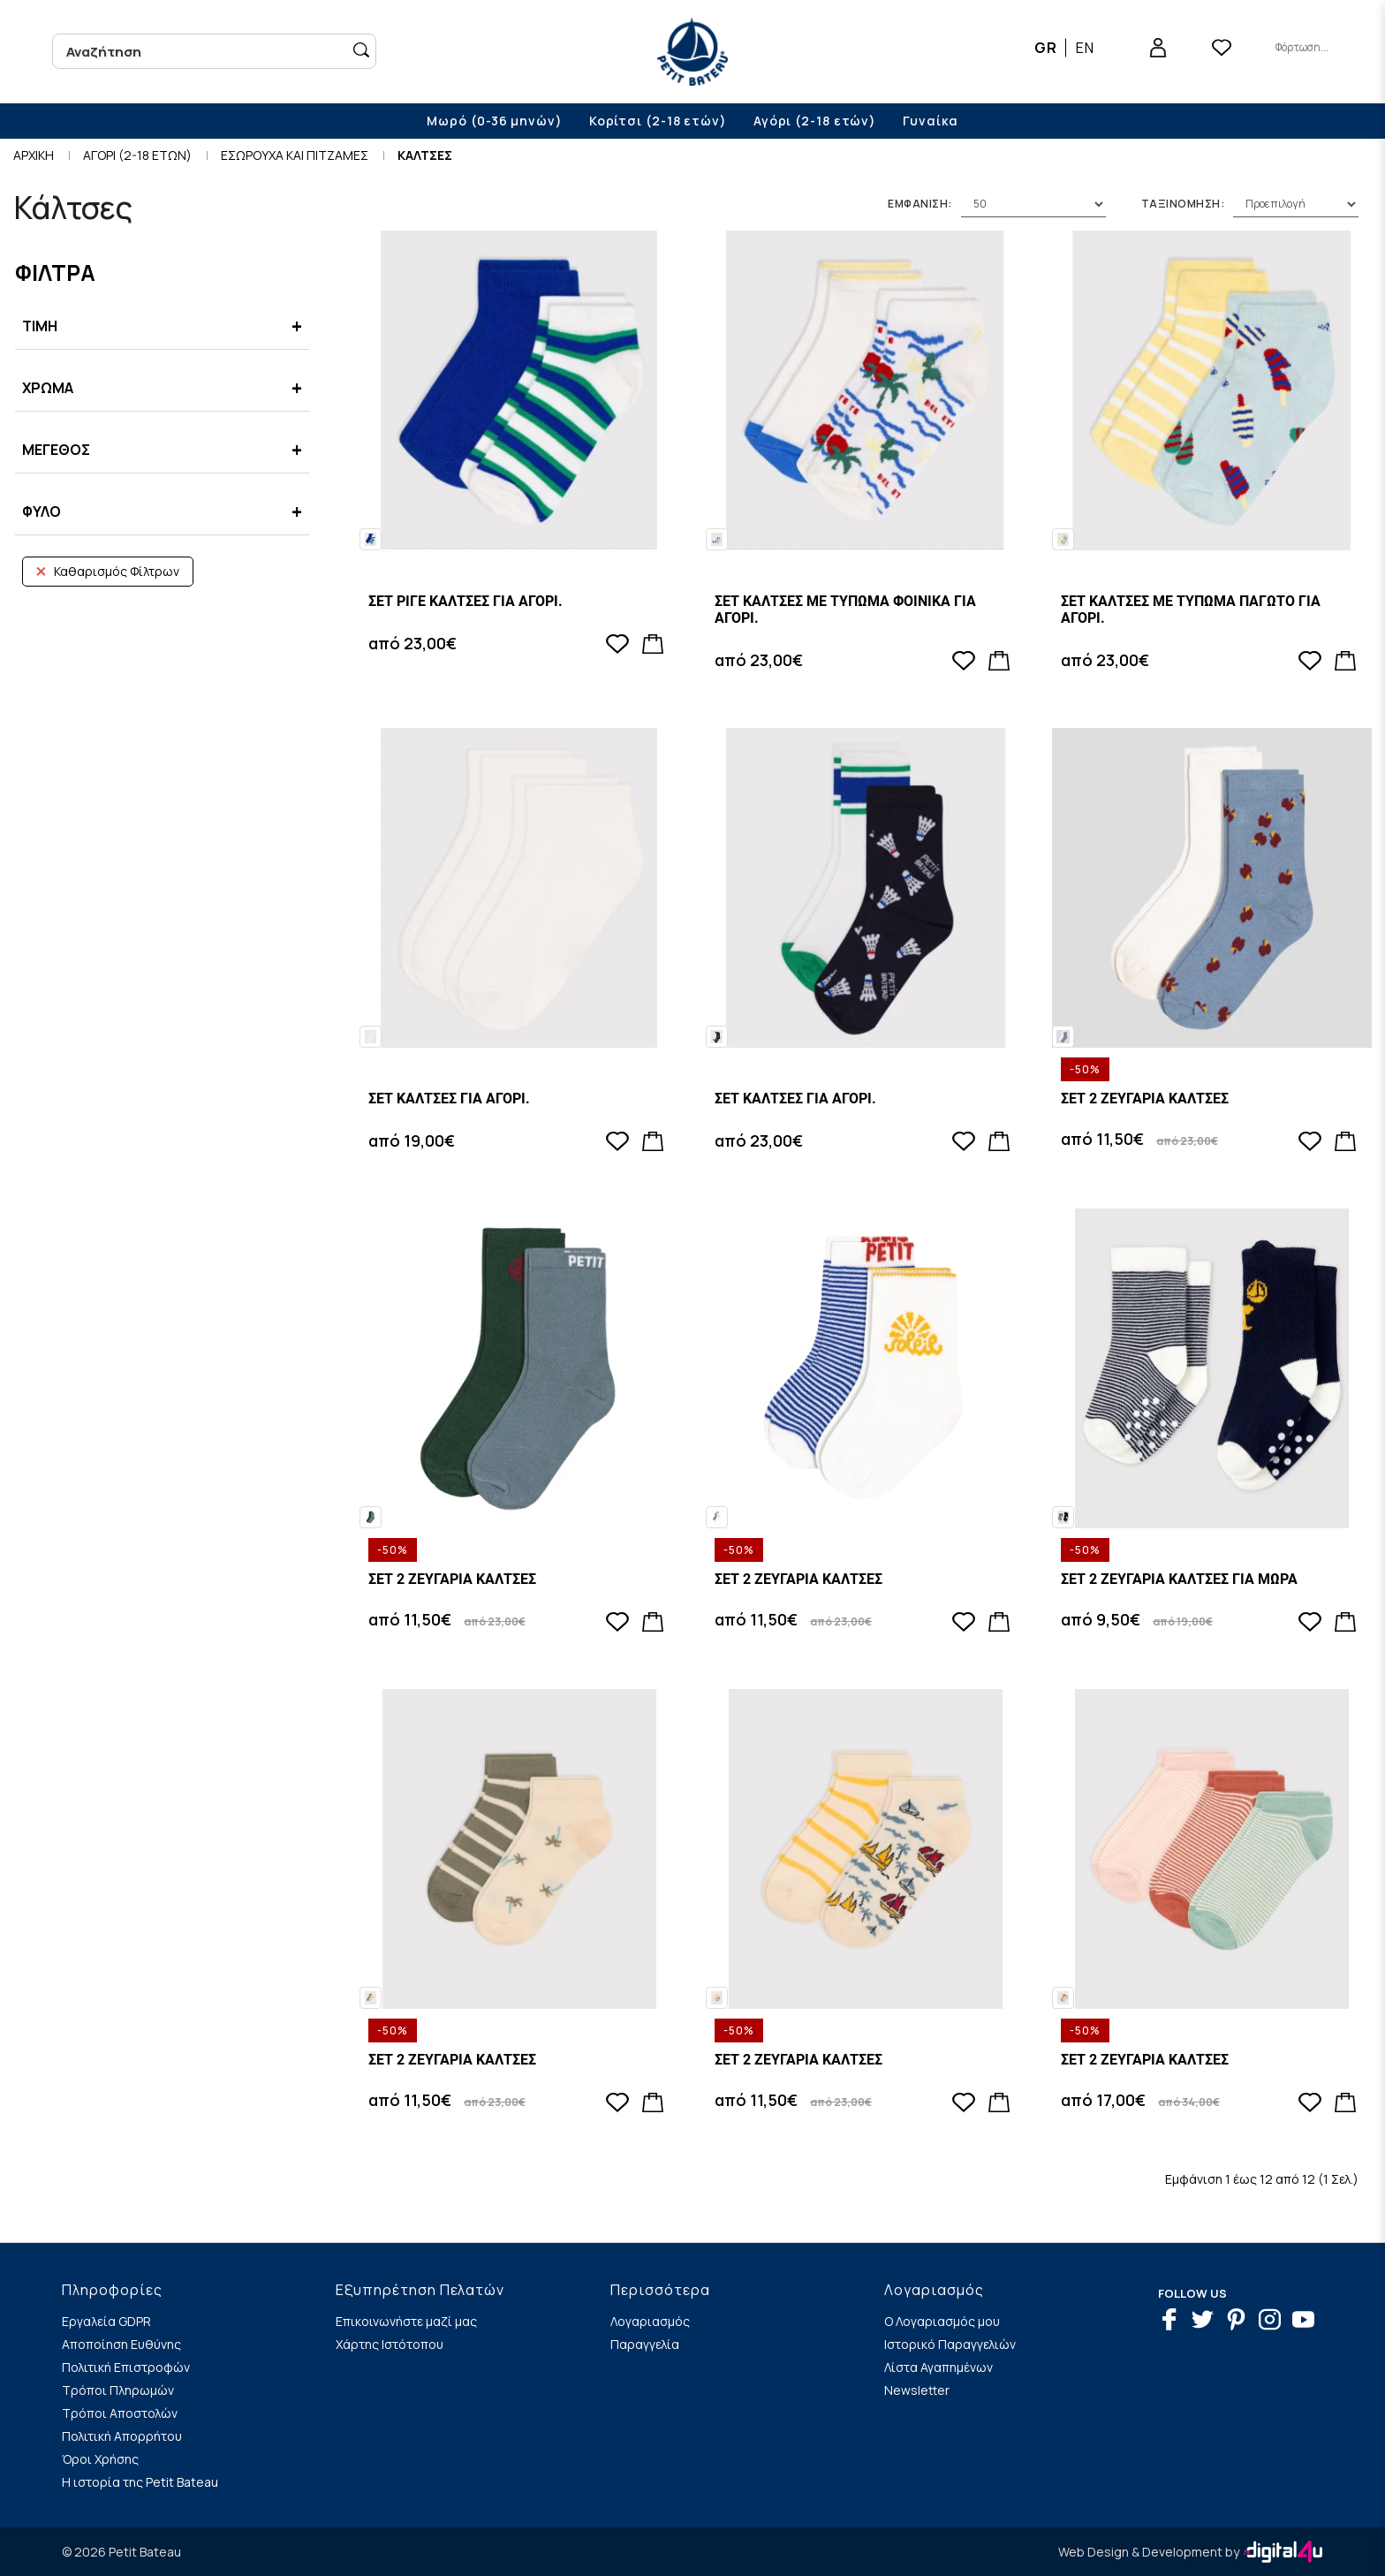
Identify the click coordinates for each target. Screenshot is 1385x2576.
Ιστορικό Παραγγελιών (950, 2344)
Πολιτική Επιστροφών (126, 2367)
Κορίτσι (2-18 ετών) (658, 120)
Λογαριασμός (650, 2321)
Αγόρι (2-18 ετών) (814, 120)
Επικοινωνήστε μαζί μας (406, 2321)
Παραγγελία (644, 2344)
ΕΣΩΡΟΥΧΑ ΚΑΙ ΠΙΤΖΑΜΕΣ (294, 155)
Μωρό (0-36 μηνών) (494, 120)
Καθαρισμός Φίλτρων (107, 571)
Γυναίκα (930, 120)
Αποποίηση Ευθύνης (121, 2344)
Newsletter (917, 2390)
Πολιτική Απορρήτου (122, 2436)
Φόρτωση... (1301, 47)
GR (1045, 47)
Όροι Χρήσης (100, 2459)
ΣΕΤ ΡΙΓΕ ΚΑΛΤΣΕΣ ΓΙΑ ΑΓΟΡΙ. (465, 601)
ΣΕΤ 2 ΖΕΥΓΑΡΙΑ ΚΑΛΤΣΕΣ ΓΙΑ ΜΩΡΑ (1179, 1579)
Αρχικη (33, 155)
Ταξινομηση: (1183, 203)
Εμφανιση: (920, 203)
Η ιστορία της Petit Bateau (140, 2482)
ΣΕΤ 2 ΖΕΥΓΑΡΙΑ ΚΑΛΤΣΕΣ (1145, 1098)
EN (1085, 47)
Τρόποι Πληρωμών (118, 2390)
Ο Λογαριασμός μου (942, 2321)
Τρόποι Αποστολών (120, 2413)
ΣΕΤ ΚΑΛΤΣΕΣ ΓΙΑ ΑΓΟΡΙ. (449, 1098)
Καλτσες (424, 155)
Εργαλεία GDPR (106, 2321)
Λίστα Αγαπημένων (938, 2367)
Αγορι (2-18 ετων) (137, 155)
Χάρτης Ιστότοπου (389, 2344)
